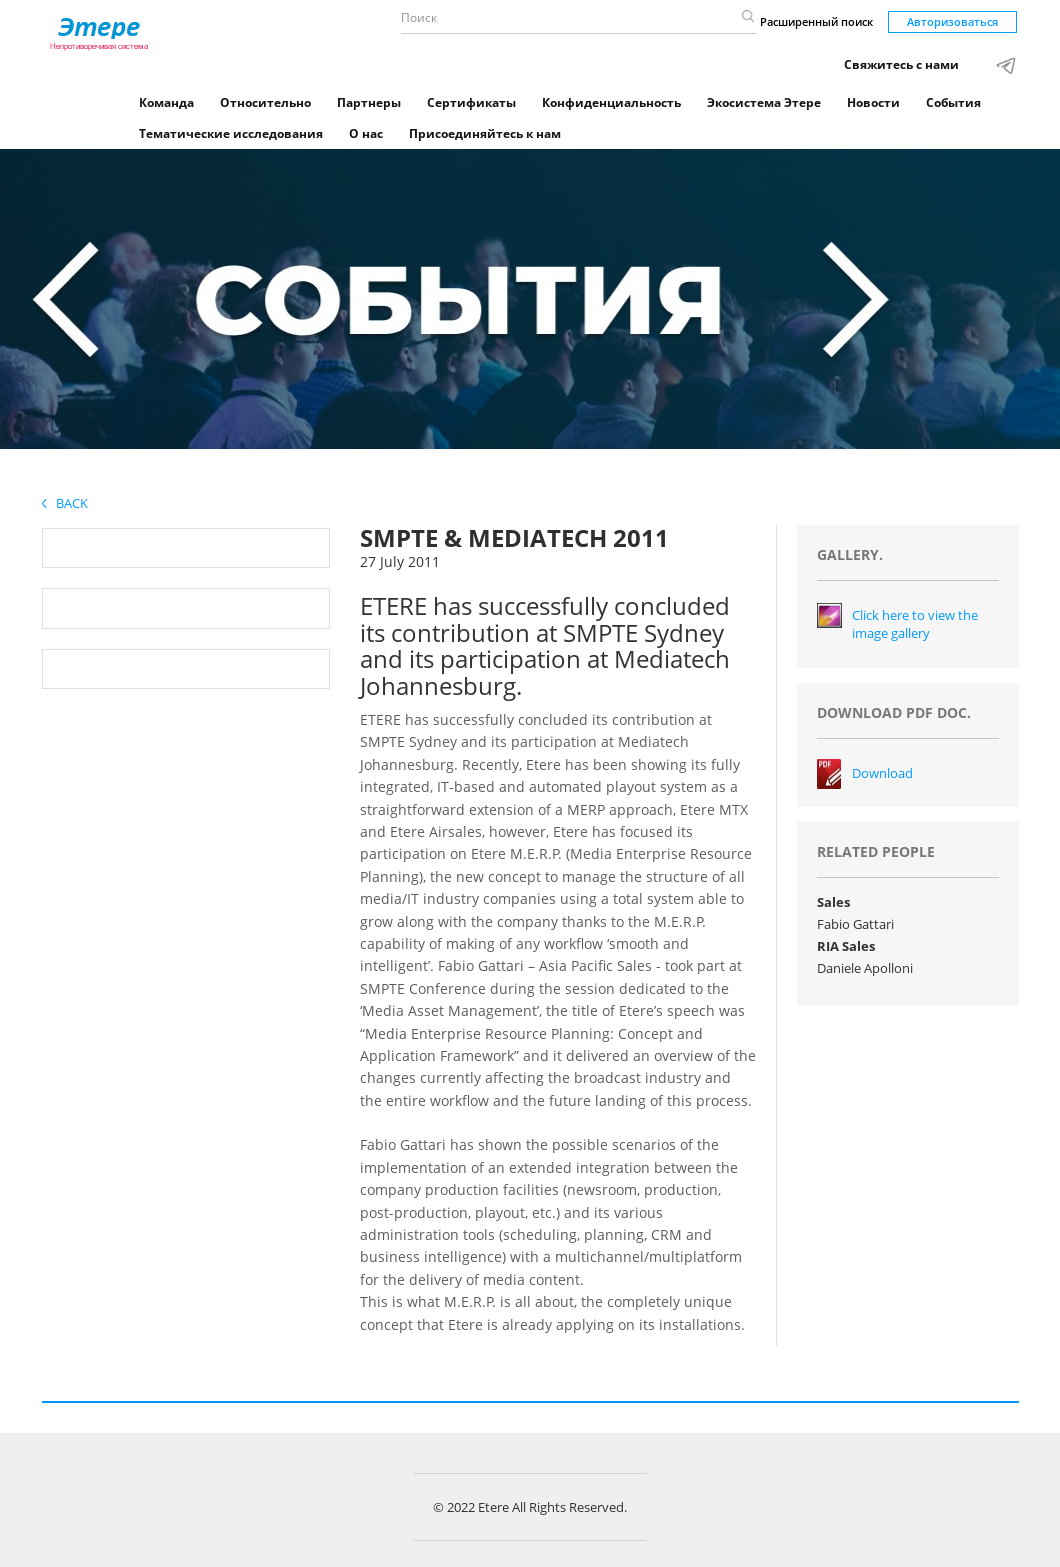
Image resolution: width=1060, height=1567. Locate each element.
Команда (166, 102)
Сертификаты (471, 102)
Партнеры (369, 102)
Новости (873, 102)
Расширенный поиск (816, 21)
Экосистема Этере (764, 102)
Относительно (265, 102)
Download (882, 773)
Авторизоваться (952, 21)
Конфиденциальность (611, 102)
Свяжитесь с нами (901, 64)
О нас (366, 133)
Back (65, 503)
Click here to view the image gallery (915, 624)
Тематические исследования (231, 133)
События (953, 102)
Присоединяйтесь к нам (485, 133)
